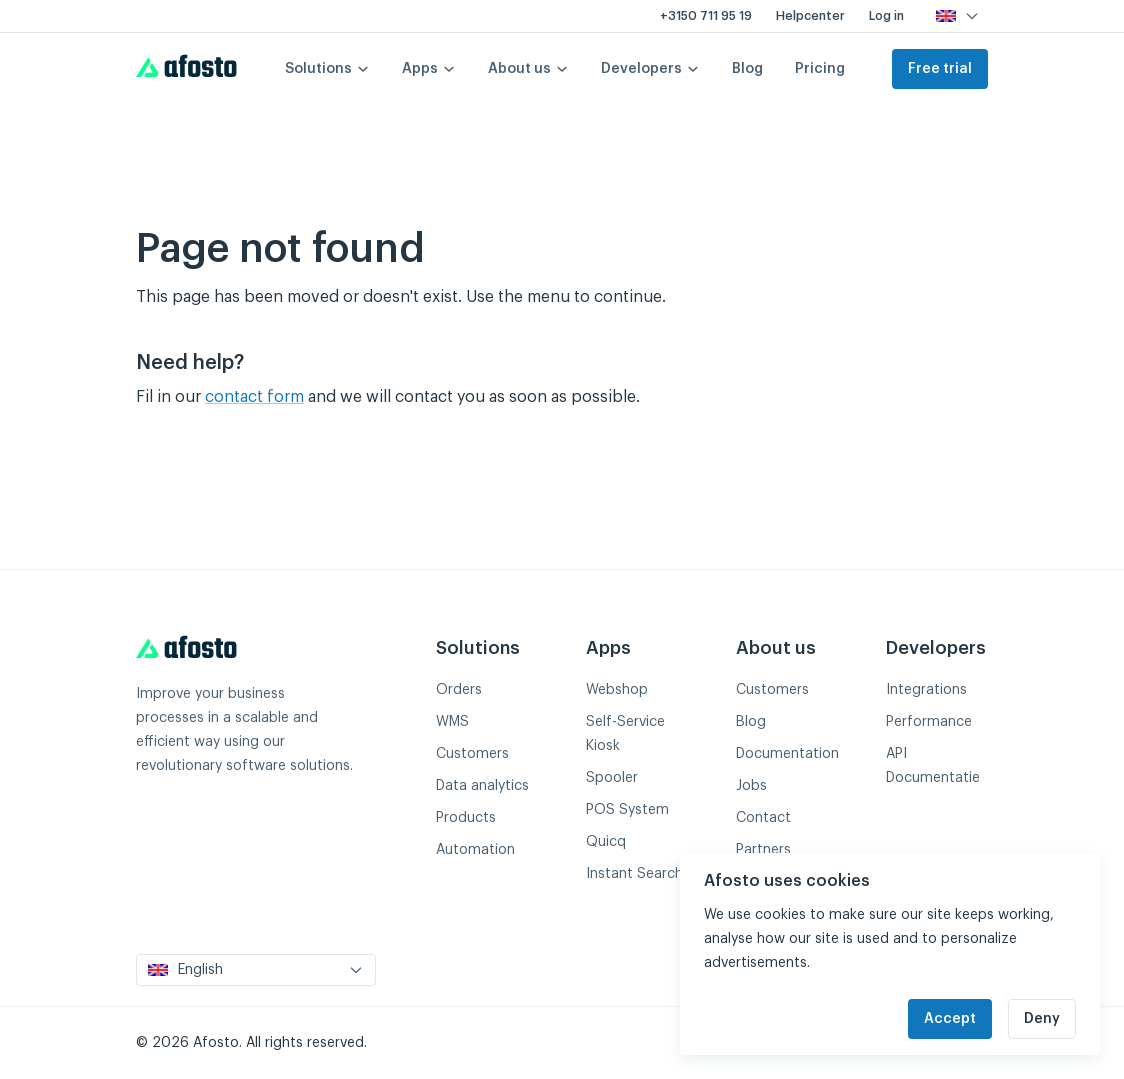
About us (776, 648)
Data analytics (482, 786)
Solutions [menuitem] (327, 69)
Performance (929, 722)
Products (466, 818)
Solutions (478, 648)
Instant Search (634, 874)
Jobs (751, 786)
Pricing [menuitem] (820, 69)
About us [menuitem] (528, 69)
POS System (627, 810)
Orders (459, 690)
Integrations (926, 690)
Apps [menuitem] (429, 69)
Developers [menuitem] (650, 69)
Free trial (940, 69)
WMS (452, 722)
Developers (936, 648)
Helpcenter (810, 16)
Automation (475, 850)
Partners (763, 850)
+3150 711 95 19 (706, 16)
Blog (751, 722)
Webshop (617, 690)
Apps (608, 648)
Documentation (787, 754)
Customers (472, 754)
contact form (254, 397)
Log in (886, 16)
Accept (950, 1019)
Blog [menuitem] (747, 69)
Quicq (606, 842)
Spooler (612, 778)
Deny (1042, 1019)
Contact (763, 818)
